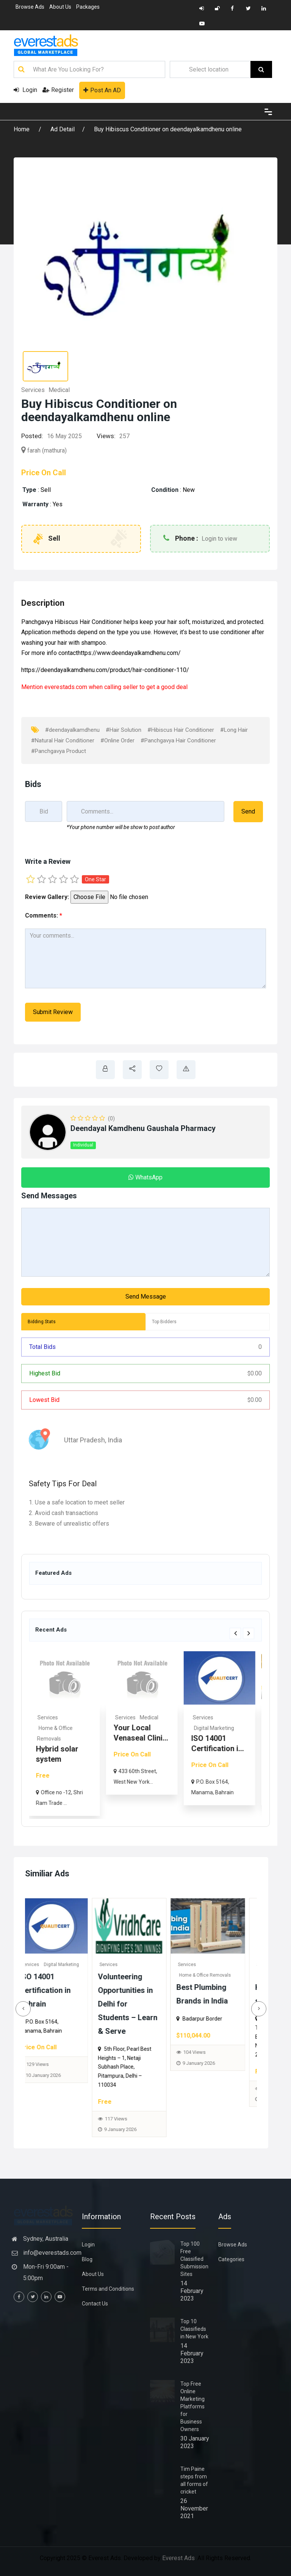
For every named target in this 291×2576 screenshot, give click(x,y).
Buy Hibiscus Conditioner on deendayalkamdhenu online (168, 129)
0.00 (254, 1373)
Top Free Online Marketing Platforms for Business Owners (192, 2406)
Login (25, 89)
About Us (60, 7)
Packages (88, 7)
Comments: (43, 915)
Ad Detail (62, 129)
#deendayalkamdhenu (72, 729)
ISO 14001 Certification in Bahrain (135, 1990)
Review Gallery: (47, 897)
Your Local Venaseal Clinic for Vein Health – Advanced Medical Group (60, 2004)
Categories (231, 2259)
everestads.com (65, 687)
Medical (59, 390)
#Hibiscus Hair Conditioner (180, 729)
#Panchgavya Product (58, 751)
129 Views (128, 2064)
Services (33, 390)
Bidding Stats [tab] (42, 1321)
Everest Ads (178, 2558)
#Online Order (117, 740)
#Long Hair (234, 729)
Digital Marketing (251, 1728)
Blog (87, 2259)
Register (58, 89)
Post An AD (102, 90)
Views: (106, 436)
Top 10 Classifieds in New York (194, 2329)
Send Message (145, 1296)
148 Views (49, 2091)
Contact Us (95, 2304)
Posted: (32, 436)
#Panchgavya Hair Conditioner (178, 740)
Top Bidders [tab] (164, 1321)
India (115, 1440)
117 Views (206, 2119)
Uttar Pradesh (84, 1440)
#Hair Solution (123, 729)
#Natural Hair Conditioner (62, 740)
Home (22, 129)
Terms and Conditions (108, 2289)
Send (248, 811)
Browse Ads (30, 7)
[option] (101, 1733)
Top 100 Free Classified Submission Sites (194, 2259)
